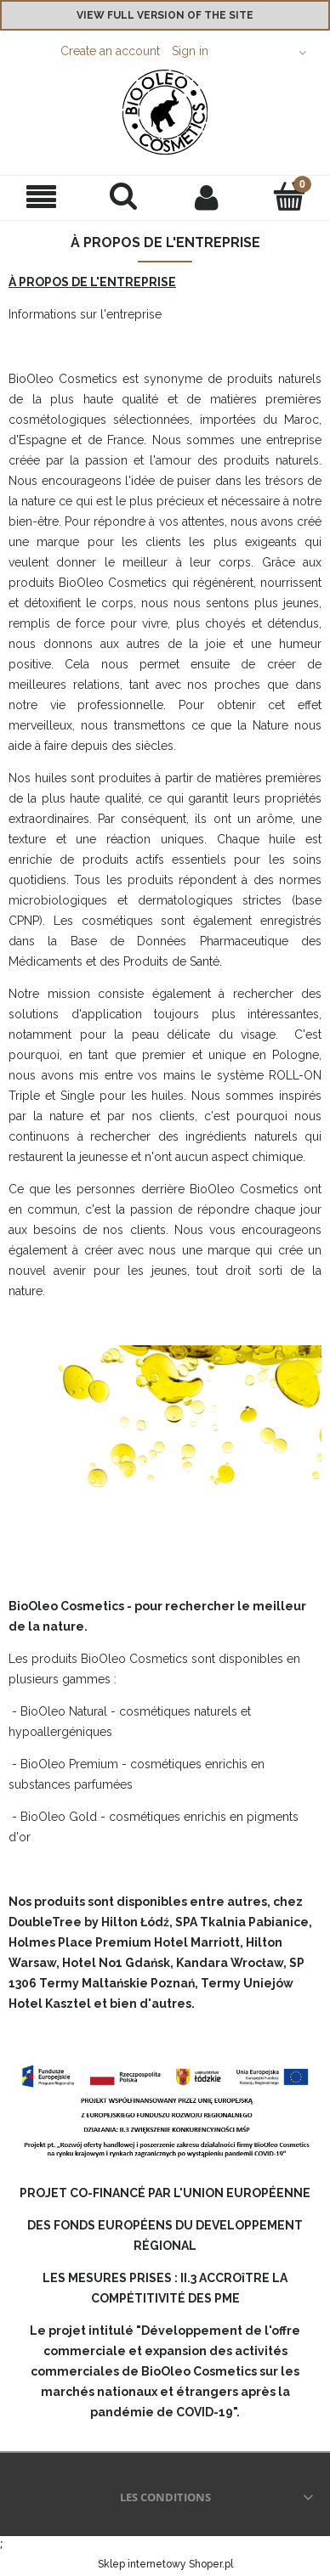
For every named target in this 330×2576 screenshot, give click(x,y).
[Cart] (289, 196)
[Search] (123, 196)
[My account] (206, 197)
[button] (41, 197)
